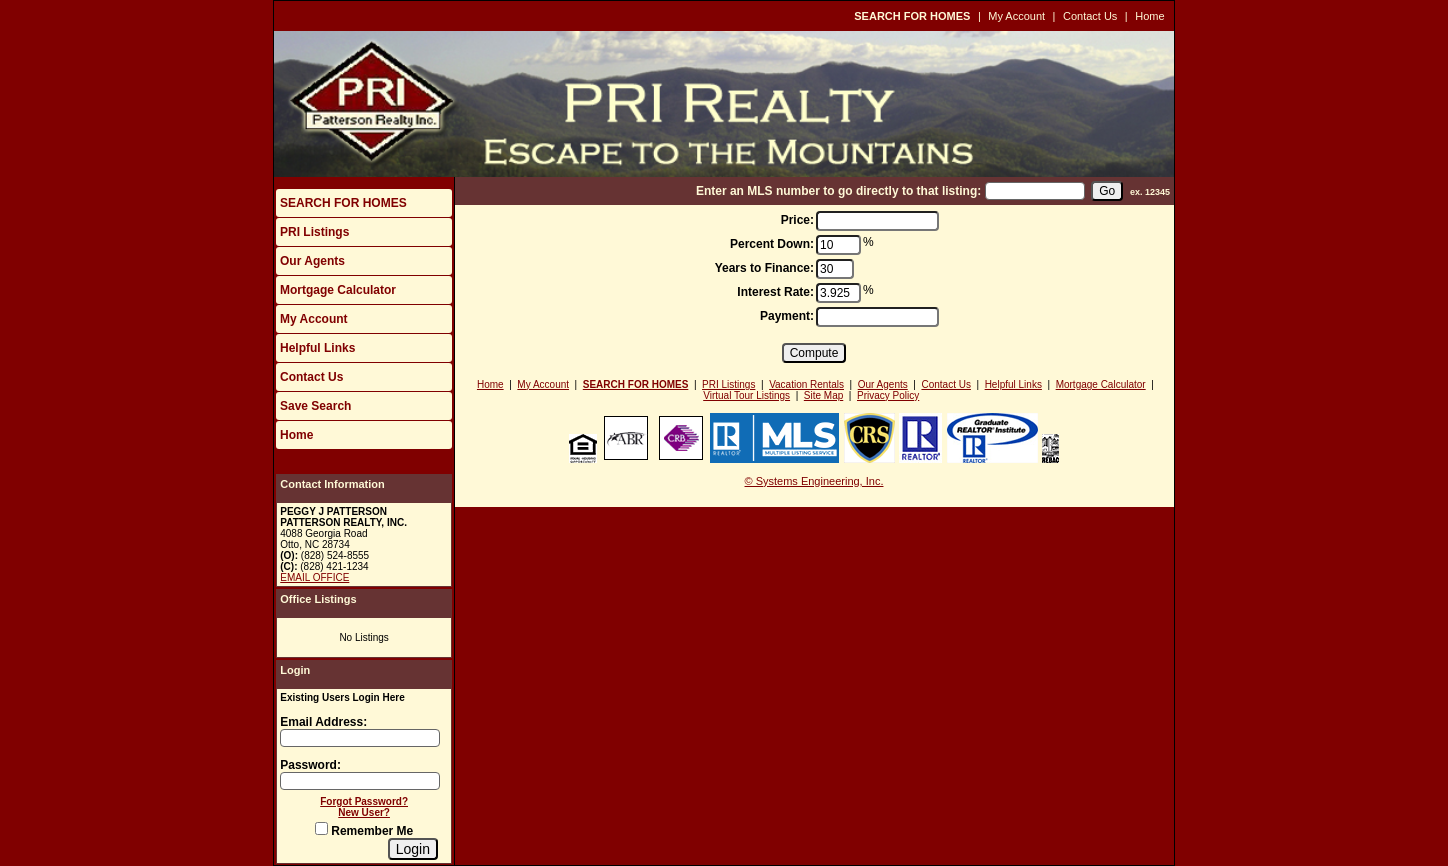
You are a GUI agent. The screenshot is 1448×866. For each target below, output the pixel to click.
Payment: (787, 316)
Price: (797, 220)
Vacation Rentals (806, 384)
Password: (310, 765)
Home (1149, 16)
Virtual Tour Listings (746, 395)
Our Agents (312, 261)
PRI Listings (314, 232)
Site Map (823, 395)
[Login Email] (360, 738)
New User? (364, 812)
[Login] (413, 849)
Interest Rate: (775, 292)
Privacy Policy (888, 395)
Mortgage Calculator (338, 290)
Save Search (315, 406)
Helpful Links (317, 348)
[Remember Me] (321, 828)
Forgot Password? (364, 801)
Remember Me (364, 831)
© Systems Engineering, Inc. (814, 481)
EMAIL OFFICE (314, 577)
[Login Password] (360, 781)
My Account (1016, 16)
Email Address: (323, 722)
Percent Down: (772, 244)
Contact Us (1090, 16)
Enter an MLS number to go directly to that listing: (838, 191)
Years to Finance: (764, 268)
